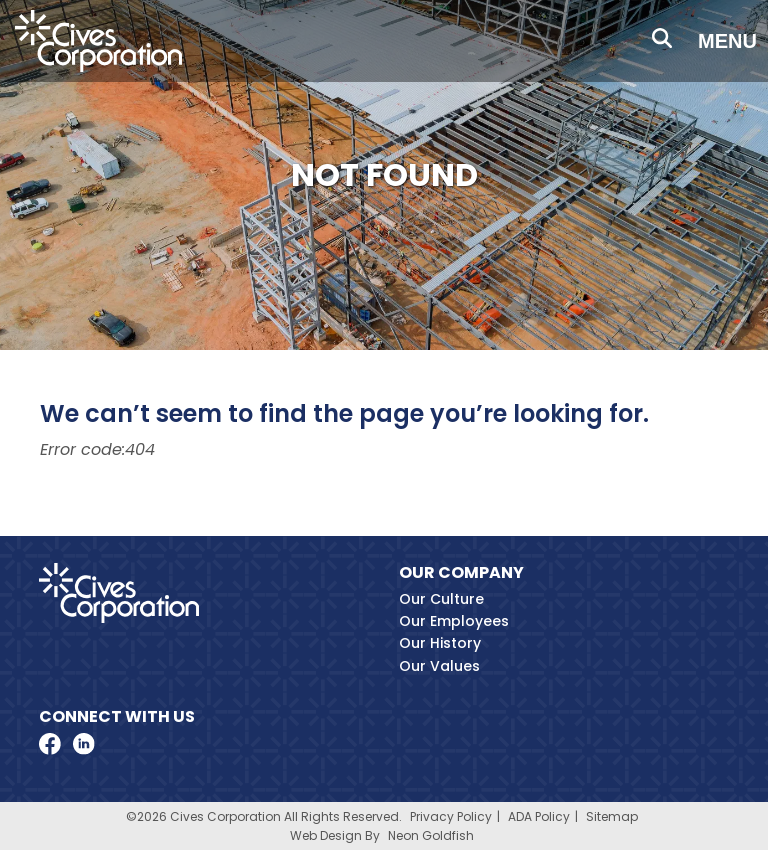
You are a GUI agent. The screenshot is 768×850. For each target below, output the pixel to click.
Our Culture (441, 599)
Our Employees (454, 621)
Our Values (439, 666)
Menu (727, 41)
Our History (440, 643)
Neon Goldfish (431, 835)
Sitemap (612, 816)
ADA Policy (539, 816)
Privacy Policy (451, 816)
